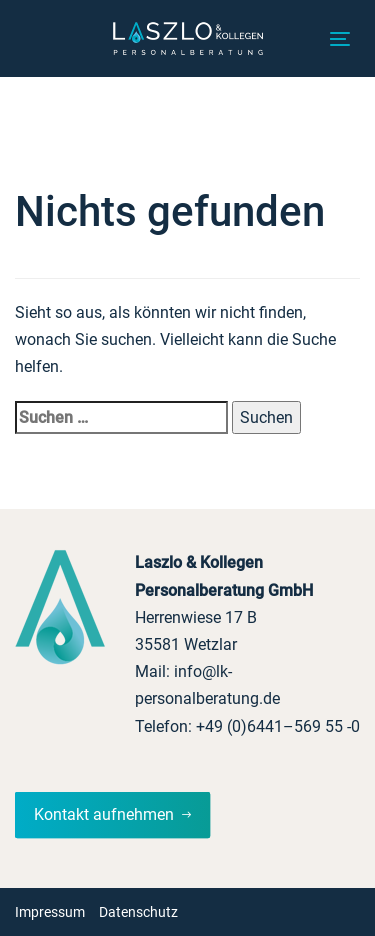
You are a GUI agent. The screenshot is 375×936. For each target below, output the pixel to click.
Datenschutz (138, 912)
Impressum (50, 912)
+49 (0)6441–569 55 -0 (278, 726)
